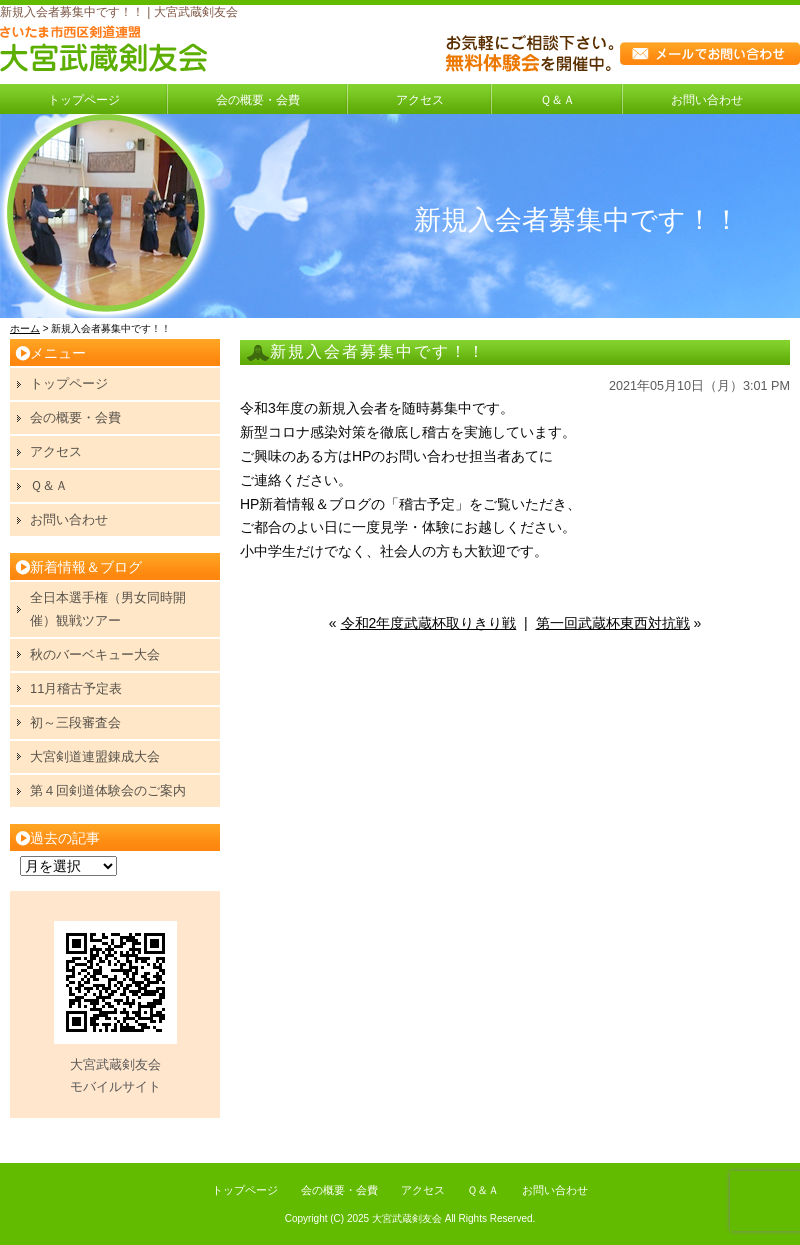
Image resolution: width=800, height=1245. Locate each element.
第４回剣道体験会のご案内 (108, 790)
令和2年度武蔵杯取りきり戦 (429, 623)
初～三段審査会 (75, 722)
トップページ (84, 100)
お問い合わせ (707, 100)
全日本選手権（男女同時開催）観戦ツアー (108, 608)
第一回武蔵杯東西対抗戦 (613, 623)
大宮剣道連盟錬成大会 (95, 756)
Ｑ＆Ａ (557, 100)
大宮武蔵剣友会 (407, 1218)
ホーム (25, 328)
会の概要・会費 (258, 100)
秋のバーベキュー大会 (95, 654)
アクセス (420, 100)
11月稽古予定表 (76, 688)
